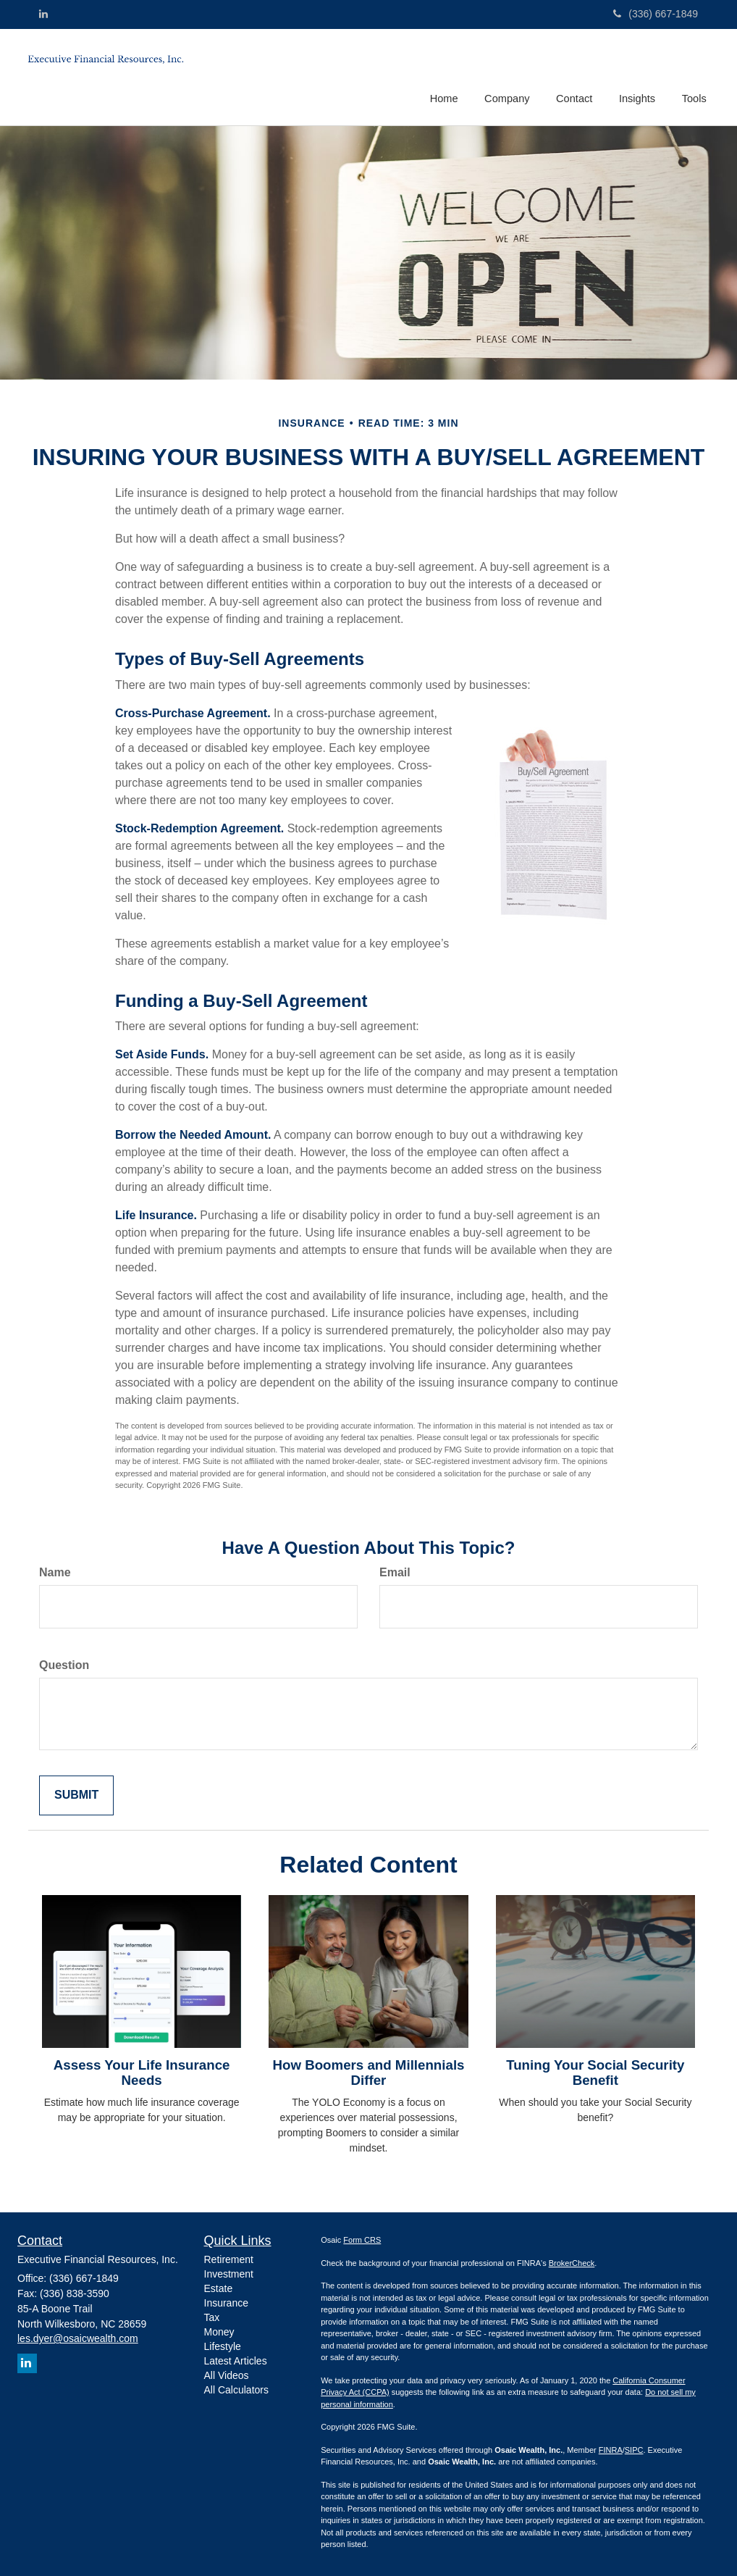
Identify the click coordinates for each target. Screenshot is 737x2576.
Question (64, 1665)
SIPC (634, 2450)
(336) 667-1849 (655, 14)
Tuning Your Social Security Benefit (595, 2072)
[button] (510, 75)
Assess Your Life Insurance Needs (142, 2072)
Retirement (228, 2259)
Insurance (226, 2303)
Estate (218, 2288)
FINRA (611, 2450)
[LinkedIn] (43, 14)
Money (219, 2332)
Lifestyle (222, 2346)
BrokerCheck (572, 2263)
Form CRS (362, 2240)
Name (55, 1572)
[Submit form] (76, 1795)
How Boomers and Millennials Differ (368, 2072)
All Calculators (236, 2390)
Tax (212, 2317)
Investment (228, 2274)
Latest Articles (235, 2361)
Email (394, 1572)
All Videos (226, 2375)
